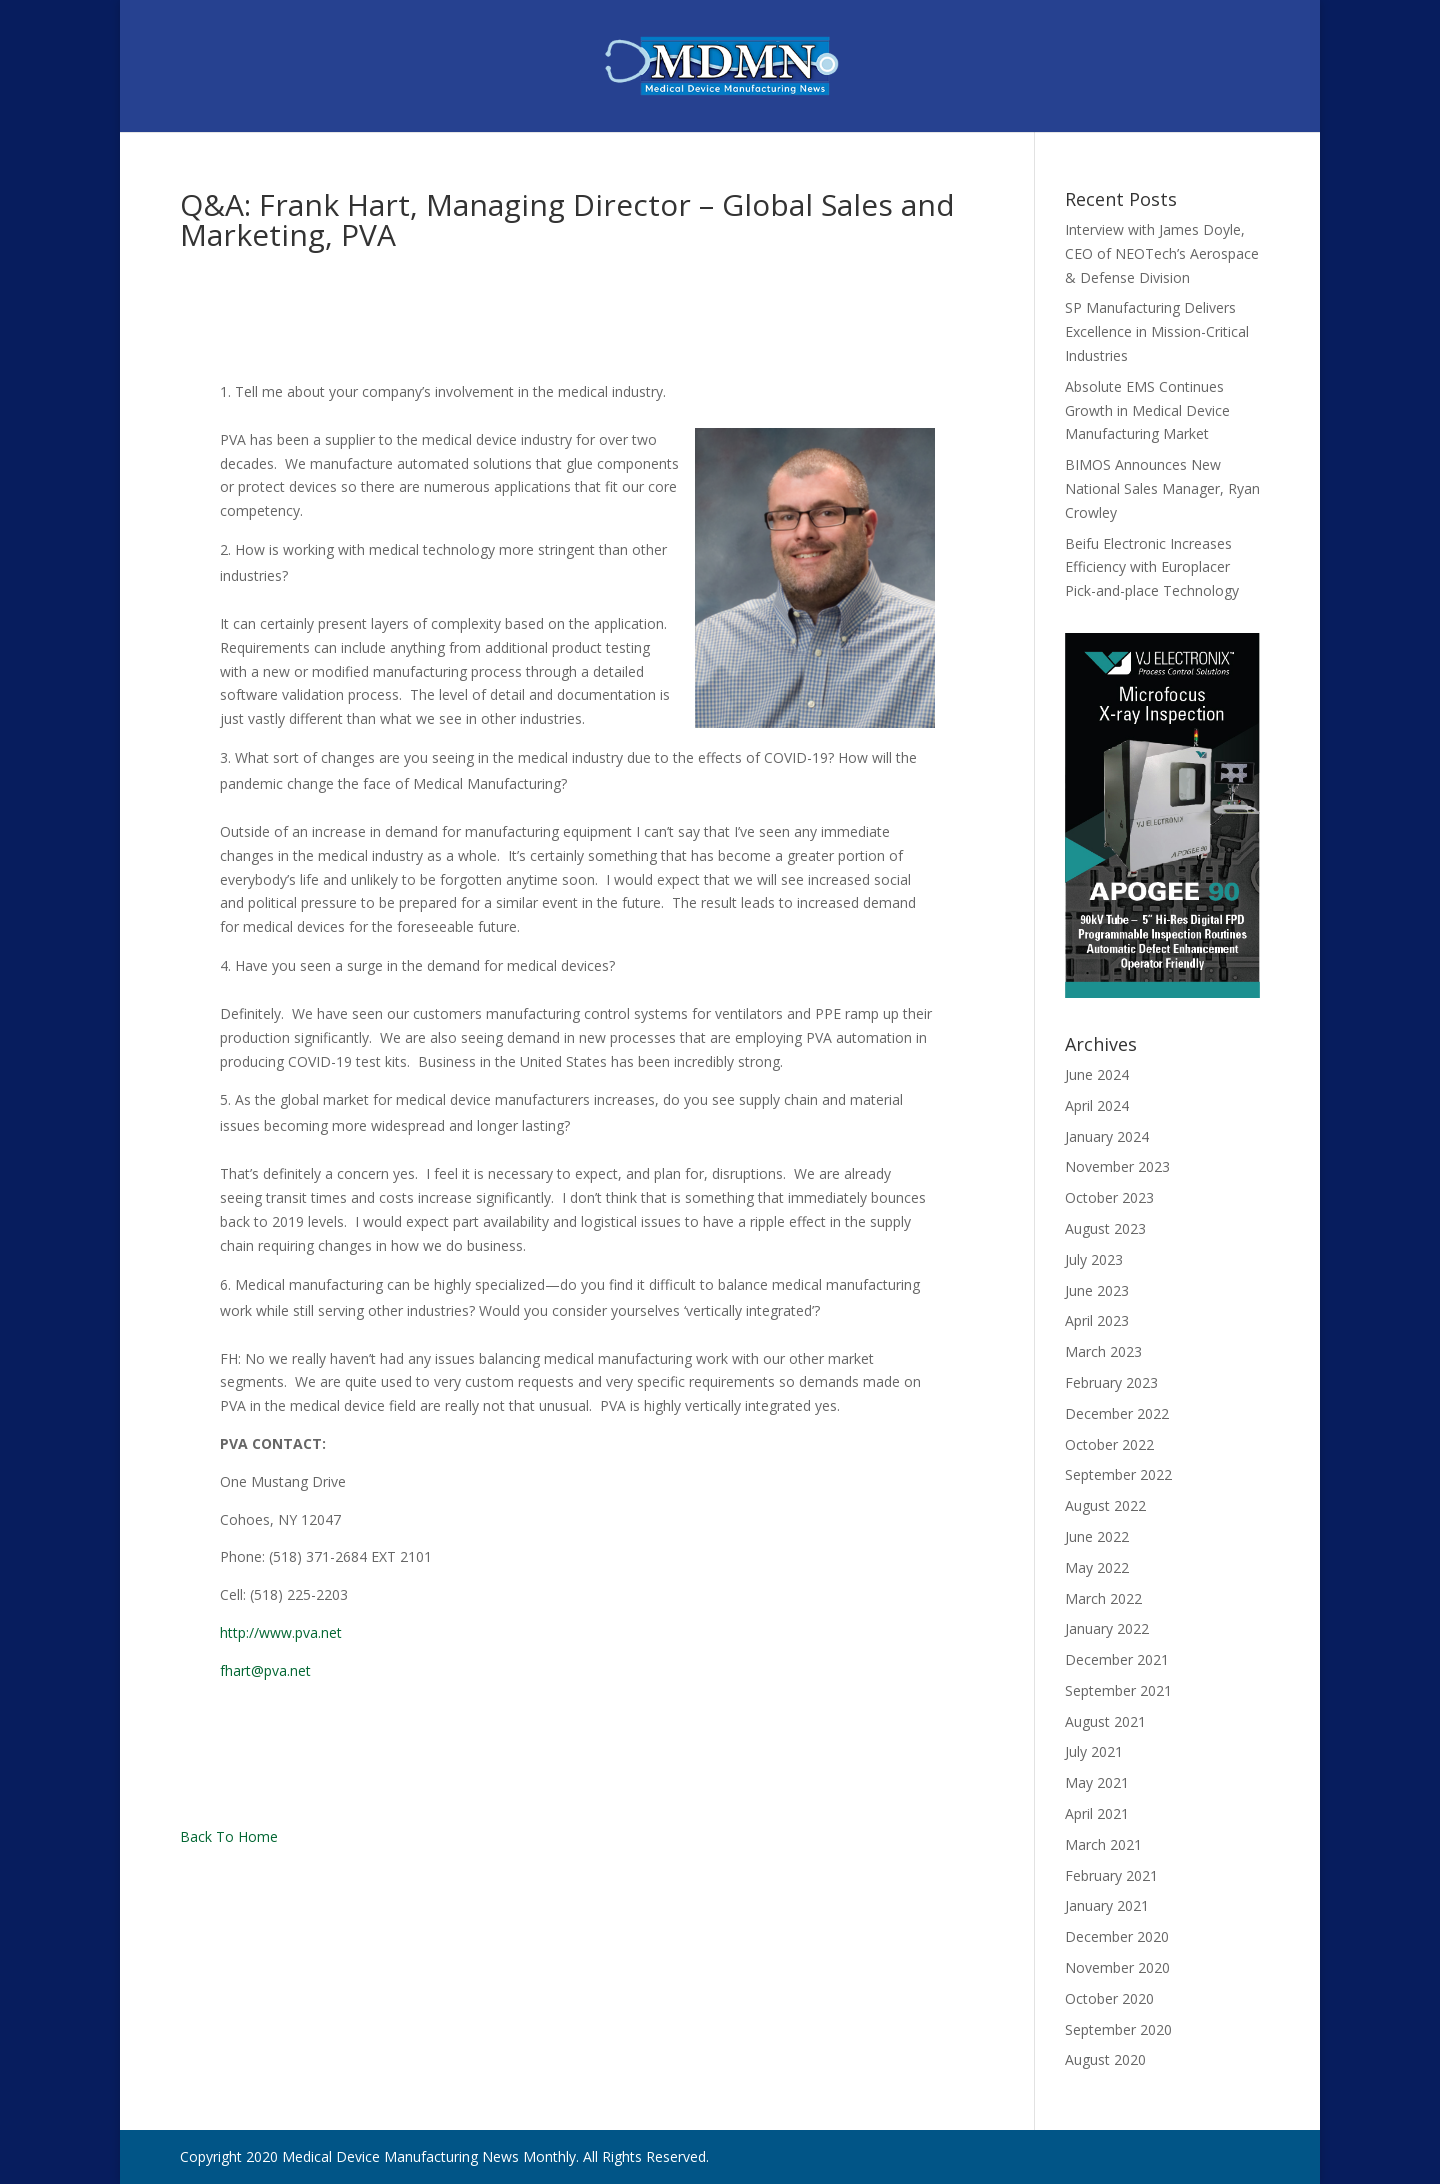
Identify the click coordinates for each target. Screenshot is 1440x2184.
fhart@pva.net (265, 1670)
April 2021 (1097, 1813)
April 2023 (1097, 1320)
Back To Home (229, 1836)
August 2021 (1105, 1721)
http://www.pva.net (281, 1632)
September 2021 (1118, 1690)
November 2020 (1117, 1967)
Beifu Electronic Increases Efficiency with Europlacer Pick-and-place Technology (1152, 567)
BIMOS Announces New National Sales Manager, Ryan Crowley (1162, 488)
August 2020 (1105, 2059)
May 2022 (1097, 1567)
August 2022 (1105, 1505)
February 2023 (1111, 1382)
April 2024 (1097, 1105)
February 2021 (1111, 1875)
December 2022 (1117, 1413)
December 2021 (1117, 1659)
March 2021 (1103, 1844)
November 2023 (1117, 1166)
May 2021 (1097, 1782)
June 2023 (1097, 1290)
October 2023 (1109, 1197)
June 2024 (1097, 1074)
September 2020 (1118, 2029)
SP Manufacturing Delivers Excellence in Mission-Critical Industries (1157, 331)
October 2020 (1109, 1998)
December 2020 (1117, 1936)
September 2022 (1118, 1474)
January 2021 (1107, 1905)
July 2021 (1094, 1751)
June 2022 (1097, 1536)
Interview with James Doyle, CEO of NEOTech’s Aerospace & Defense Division (1162, 253)
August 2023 (1105, 1228)
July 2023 (1094, 1259)
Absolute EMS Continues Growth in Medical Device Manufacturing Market (1147, 410)
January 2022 (1107, 1628)
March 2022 (1103, 1598)
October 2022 (1109, 1444)
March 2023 (1103, 1351)
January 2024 (1107, 1136)
